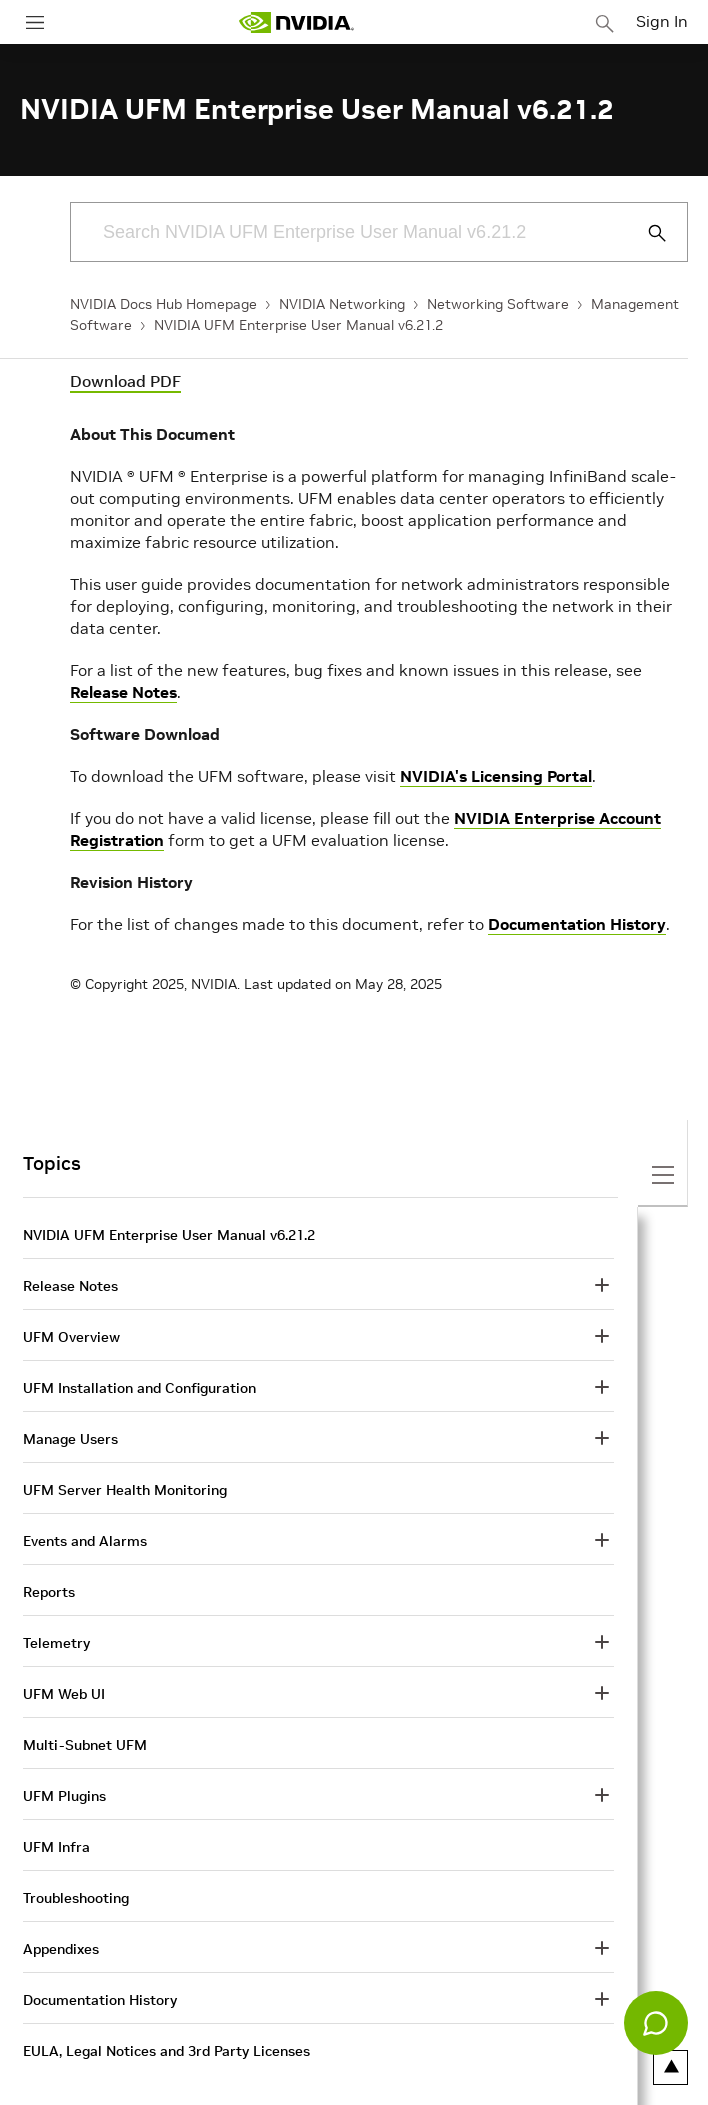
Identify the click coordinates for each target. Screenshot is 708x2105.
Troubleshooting (76, 1898)
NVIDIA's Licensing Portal (496, 776)
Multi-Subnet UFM (85, 1745)
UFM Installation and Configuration (139, 1388)
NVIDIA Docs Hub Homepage (163, 304)
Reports (49, 1592)
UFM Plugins (64, 1796)
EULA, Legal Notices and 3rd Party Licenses (166, 2051)
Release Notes (123, 692)
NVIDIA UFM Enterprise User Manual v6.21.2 (298, 325)
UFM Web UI (64, 1694)
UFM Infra (56, 1847)
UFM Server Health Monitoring (125, 1490)
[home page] (296, 22)
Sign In (662, 21)
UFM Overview (71, 1337)
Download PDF (125, 381)
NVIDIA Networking (342, 304)
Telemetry (56, 1643)
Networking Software (498, 304)
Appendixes (61, 1949)
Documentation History (577, 924)
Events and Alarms (85, 1541)
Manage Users (70, 1439)
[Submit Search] (646, 233)
